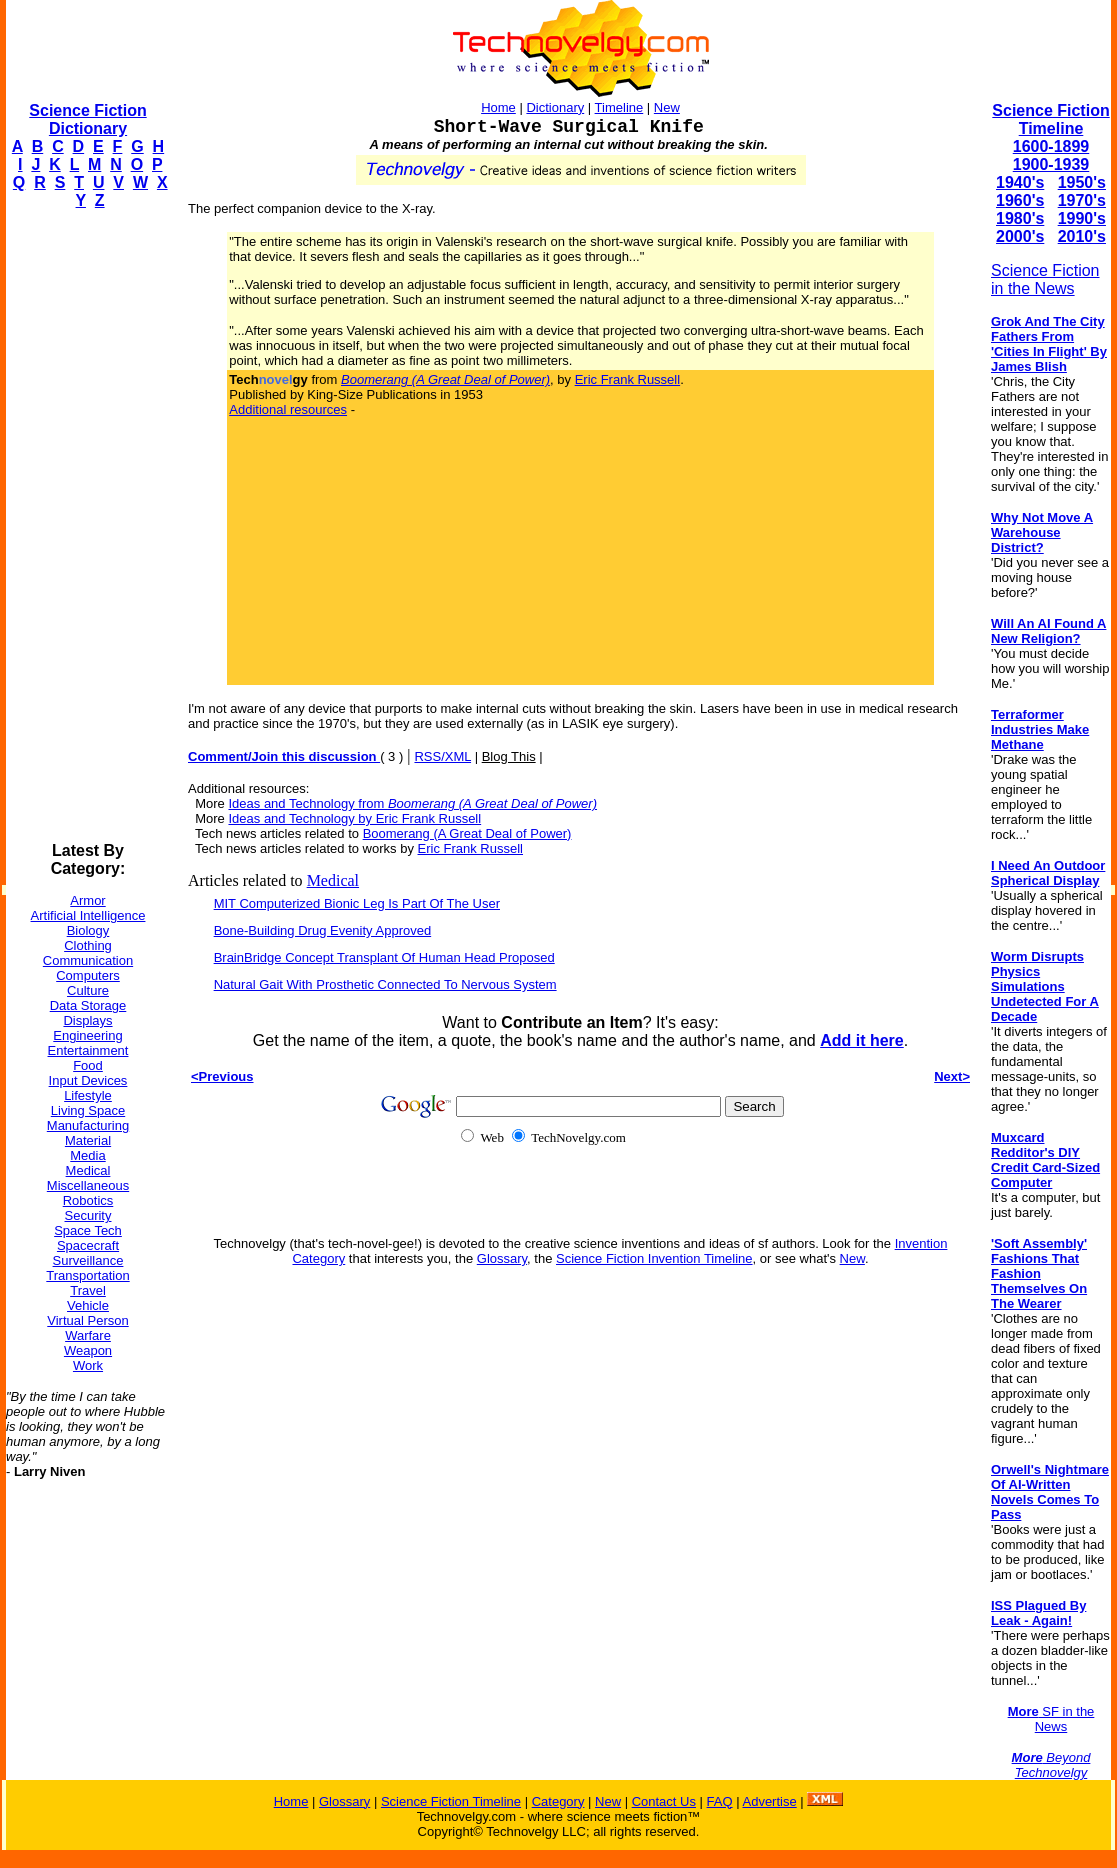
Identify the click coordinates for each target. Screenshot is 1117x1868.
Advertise (769, 1801)
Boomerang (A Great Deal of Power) (467, 833)
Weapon (88, 1350)
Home (498, 107)
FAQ (720, 1801)
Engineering (87, 1035)
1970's (1082, 200)
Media (87, 1155)
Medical (88, 1170)
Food (88, 1065)
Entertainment (88, 1050)
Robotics (88, 1200)
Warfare (88, 1335)
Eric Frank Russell (627, 379)
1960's (1020, 200)
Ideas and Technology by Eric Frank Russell (354, 818)
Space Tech (88, 1230)
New (667, 107)
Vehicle (88, 1305)
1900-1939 (1051, 164)
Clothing (88, 945)
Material (88, 1140)
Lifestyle (88, 1095)
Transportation (87, 1275)
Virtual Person (87, 1320)
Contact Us (664, 1801)
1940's (1020, 182)
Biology (88, 930)
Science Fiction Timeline (1050, 119)
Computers (88, 975)
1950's (1082, 182)
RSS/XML (442, 756)
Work (88, 1365)
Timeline (619, 107)
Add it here (862, 1040)
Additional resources (288, 409)
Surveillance (88, 1260)
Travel (88, 1290)
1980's (1020, 218)
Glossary (502, 1258)
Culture (88, 990)
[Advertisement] (86, 526)
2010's (1082, 236)
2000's (1020, 236)
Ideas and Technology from (412, 803)
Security (88, 1215)
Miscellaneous (88, 1185)
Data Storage (88, 1005)
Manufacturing (88, 1125)
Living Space (88, 1110)
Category (558, 1801)
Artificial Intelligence (88, 915)
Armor (87, 900)
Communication (88, 960)
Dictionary (555, 107)
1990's (1082, 218)
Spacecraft (88, 1245)
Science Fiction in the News (1045, 279)
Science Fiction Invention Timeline (654, 1258)
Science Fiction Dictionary (87, 119)
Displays (87, 1020)
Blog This (509, 756)
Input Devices (88, 1080)
